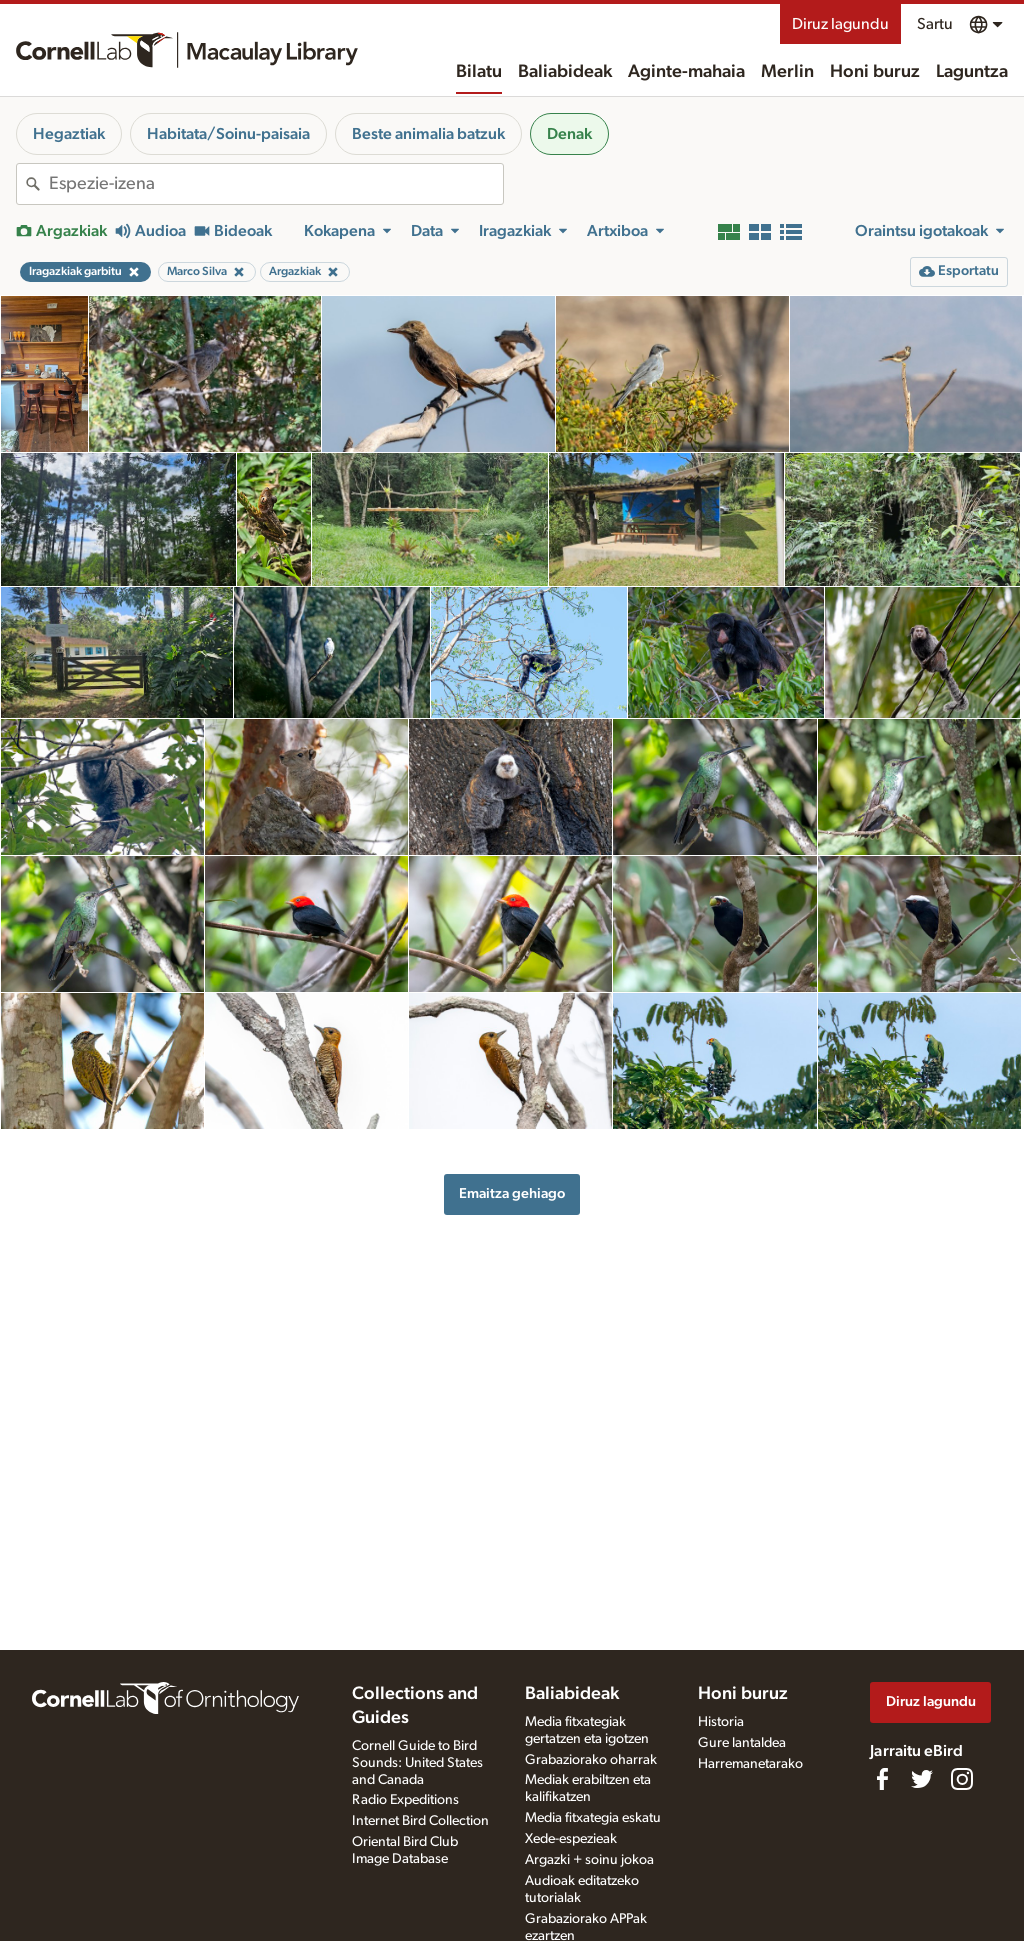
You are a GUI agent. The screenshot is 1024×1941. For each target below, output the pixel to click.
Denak (569, 134)
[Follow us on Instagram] (962, 1779)
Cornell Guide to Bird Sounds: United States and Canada (417, 1763)
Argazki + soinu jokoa (589, 1860)
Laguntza (972, 72)
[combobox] (276, 184)
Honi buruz (875, 72)
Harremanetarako (750, 1764)
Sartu (935, 24)
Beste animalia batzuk (428, 134)
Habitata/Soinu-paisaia (228, 134)
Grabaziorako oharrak (591, 1760)
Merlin (787, 72)
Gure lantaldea (742, 1743)
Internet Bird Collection (420, 1821)
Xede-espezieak (571, 1839)
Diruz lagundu (840, 24)
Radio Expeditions (405, 1800)
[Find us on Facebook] (882, 1779)
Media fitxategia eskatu (593, 1818)
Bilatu (479, 72)
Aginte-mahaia (686, 72)
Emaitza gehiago (512, 1193)
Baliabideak (565, 72)
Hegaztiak (69, 134)
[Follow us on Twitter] (922, 1779)
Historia (721, 1722)
